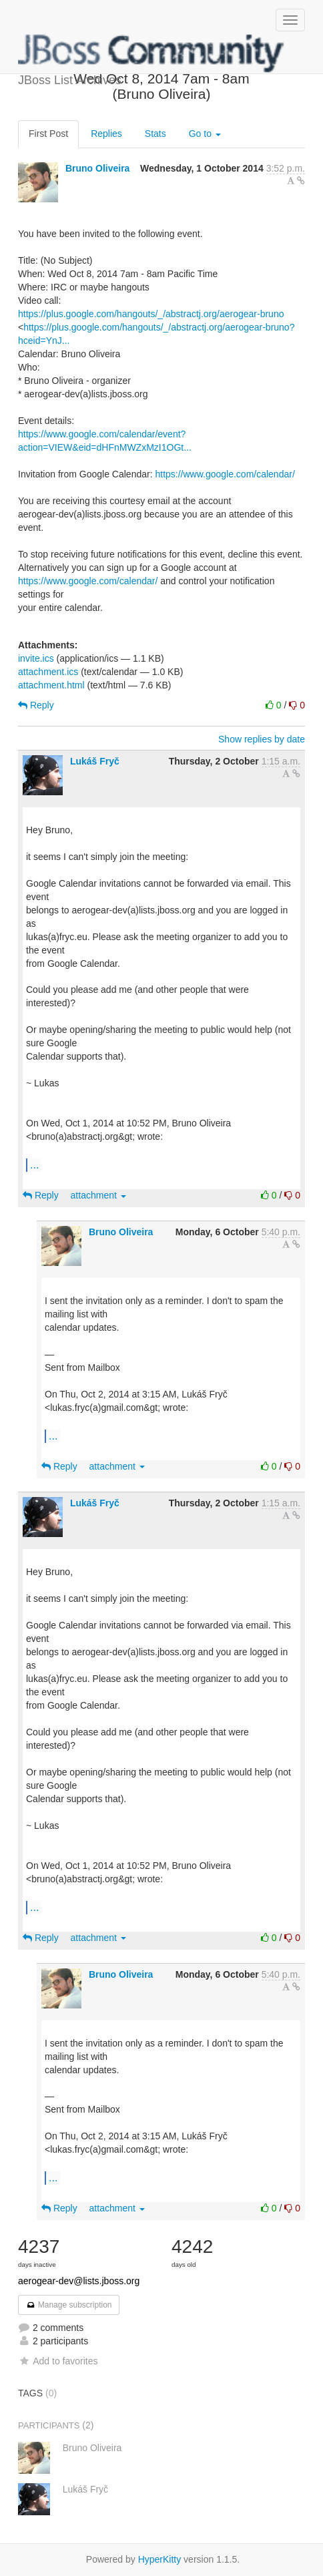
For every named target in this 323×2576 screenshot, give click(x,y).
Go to (205, 133)
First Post (48, 133)
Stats (155, 133)
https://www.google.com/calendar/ (224, 474)
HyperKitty (160, 2559)
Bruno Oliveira (97, 168)
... (34, 1164)
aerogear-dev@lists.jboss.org (78, 2281)
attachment (98, 1195)
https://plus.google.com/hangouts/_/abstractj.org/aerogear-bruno (151, 313)
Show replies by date (261, 739)
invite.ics (36, 658)
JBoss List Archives (151, 53)
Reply (36, 705)
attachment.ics (48, 671)
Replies (106, 133)
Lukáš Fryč (94, 761)
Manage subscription (68, 2305)
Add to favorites (57, 2361)
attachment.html (51, 685)
